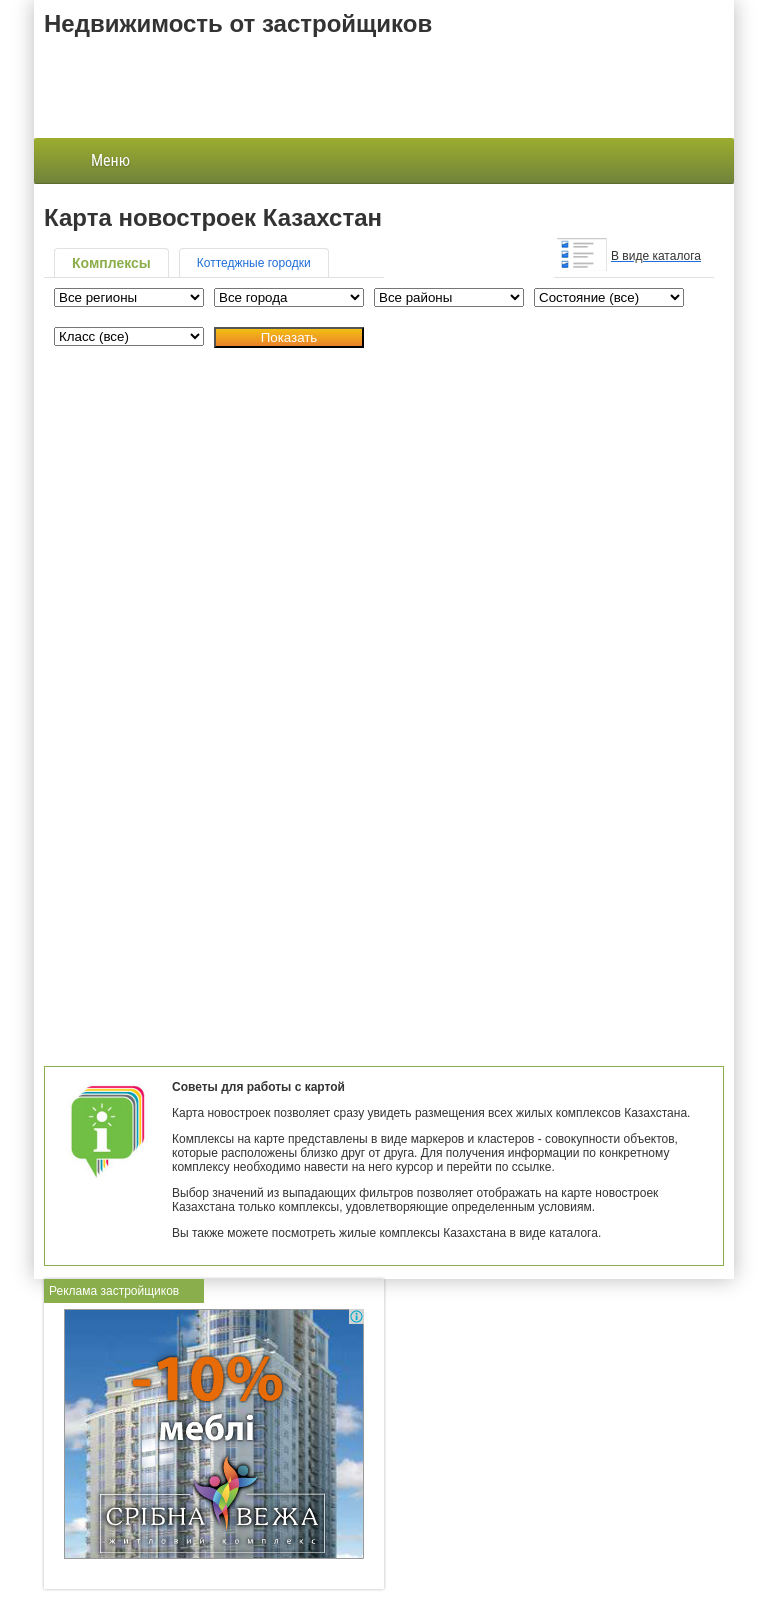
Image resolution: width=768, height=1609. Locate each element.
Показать (289, 337)
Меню (94, 161)
